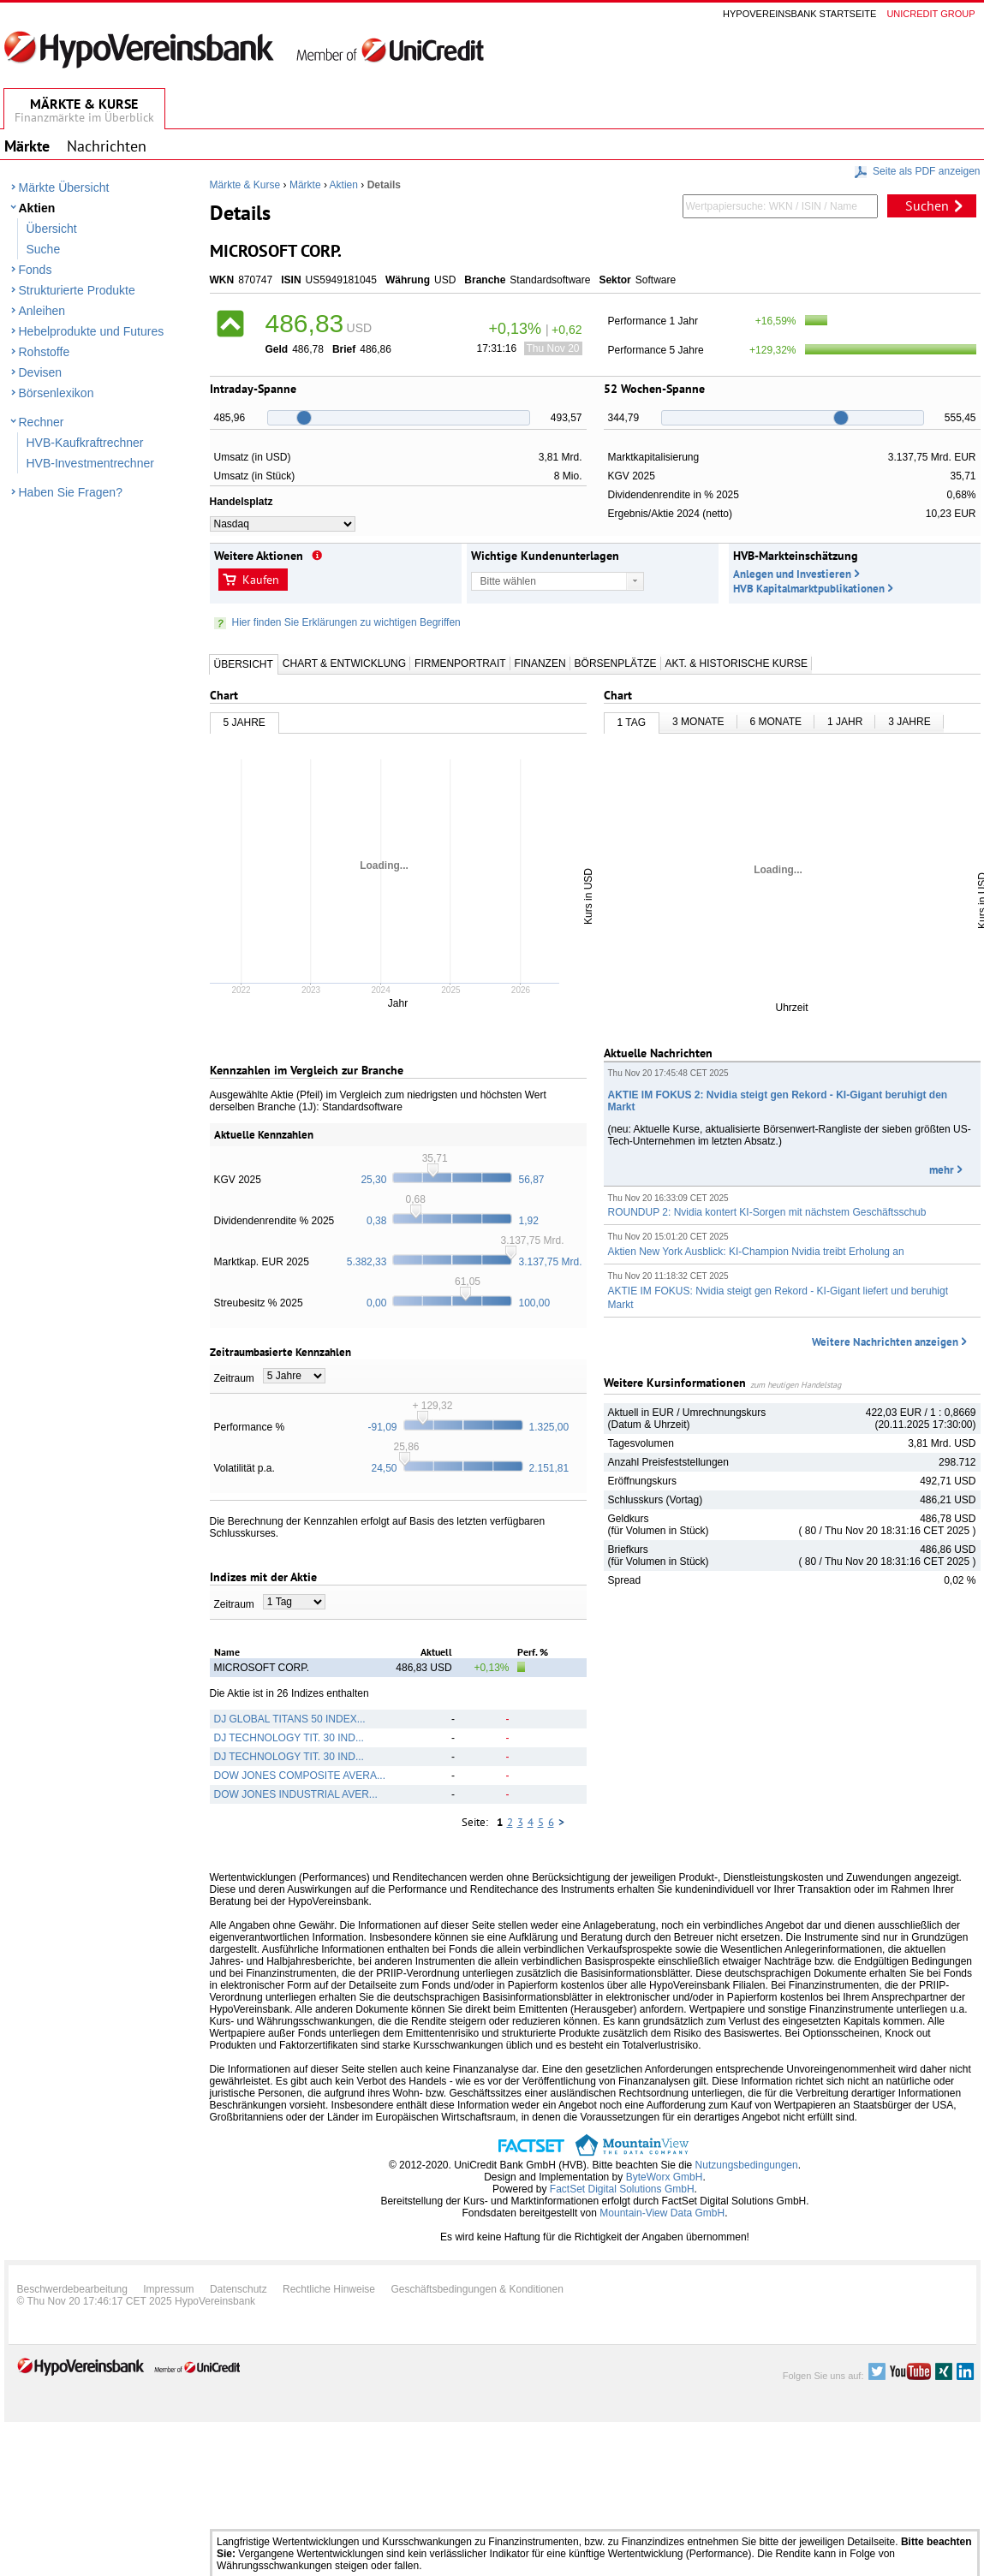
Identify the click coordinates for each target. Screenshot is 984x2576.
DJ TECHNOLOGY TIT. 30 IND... (289, 1738)
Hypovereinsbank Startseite (799, 14)
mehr (941, 1170)
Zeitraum (234, 1378)
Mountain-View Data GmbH (662, 2213)
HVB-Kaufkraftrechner (85, 442)
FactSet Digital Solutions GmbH (622, 2189)
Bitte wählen (508, 581)
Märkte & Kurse (245, 185)
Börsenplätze (616, 663)
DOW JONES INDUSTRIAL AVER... (296, 1794)
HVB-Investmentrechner (90, 463)
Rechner (41, 422)
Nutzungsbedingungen (746, 2165)
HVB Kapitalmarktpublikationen (809, 588)
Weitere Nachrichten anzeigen (885, 1342)
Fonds (35, 270)
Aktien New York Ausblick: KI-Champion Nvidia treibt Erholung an (756, 1252)
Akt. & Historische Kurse (736, 663)
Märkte (305, 185)
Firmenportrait (459, 663)
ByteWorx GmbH (664, 2177)
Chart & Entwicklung (344, 663)
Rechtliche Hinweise (329, 2289)
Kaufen (260, 579)
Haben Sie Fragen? (70, 492)
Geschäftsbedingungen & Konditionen (477, 2289)
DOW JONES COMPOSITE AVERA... (299, 1776)
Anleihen (42, 311)
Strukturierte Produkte (77, 290)
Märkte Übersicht (64, 187)
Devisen (41, 372)
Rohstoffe (44, 352)
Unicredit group (930, 14)
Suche (44, 249)
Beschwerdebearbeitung (72, 2289)
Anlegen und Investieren (792, 574)
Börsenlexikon (56, 393)
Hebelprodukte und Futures (91, 331)
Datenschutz (238, 2289)
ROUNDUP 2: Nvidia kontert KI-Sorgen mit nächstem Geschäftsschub (767, 1212)
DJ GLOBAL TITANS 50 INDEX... (290, 1719)
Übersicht (52, 228)
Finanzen (540, 663)
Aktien (37, 208)
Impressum (168, 2289)
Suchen (927, 205)
